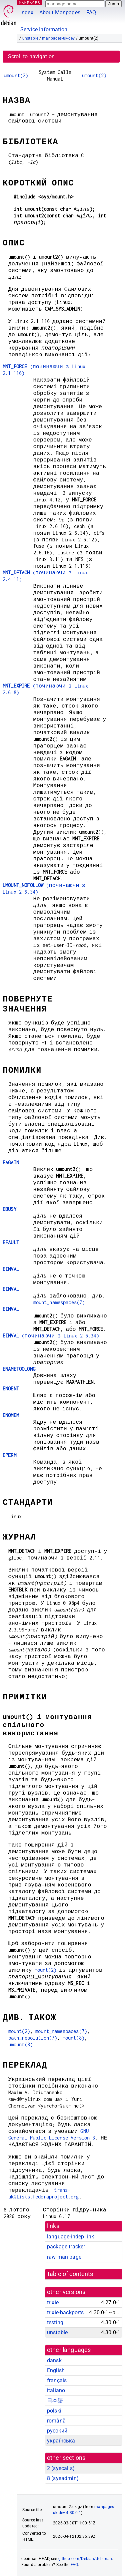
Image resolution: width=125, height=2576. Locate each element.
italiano (56, 2390)
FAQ (91, 12)
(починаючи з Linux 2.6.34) (51, 1335)
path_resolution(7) (32, 2038)
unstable (30, 38)
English (56, 2370)
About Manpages (59, 12)
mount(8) (73, 2038)
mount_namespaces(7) (59, 1302)
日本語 (55, 2400)
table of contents (70, 2274)
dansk (54, 2360)
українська (61, 2440)
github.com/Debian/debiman (85, 2558)
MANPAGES (29, 2)
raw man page (64, 2257)
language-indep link (70, 2236)
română (56, 2421)
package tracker (66, 2246)
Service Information (43, 29)
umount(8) (20, 2044)
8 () (63, 2478)
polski (54, 2411)
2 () (61, 2468)
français (57, 2380)
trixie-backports (65, 2312)
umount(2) (16, 75)
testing (55, 2322)
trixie (53, 2302)
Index (26, 12)
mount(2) (45, 1970)
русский (57, 2431)
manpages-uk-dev (58, 38)
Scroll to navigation (31, 56)
